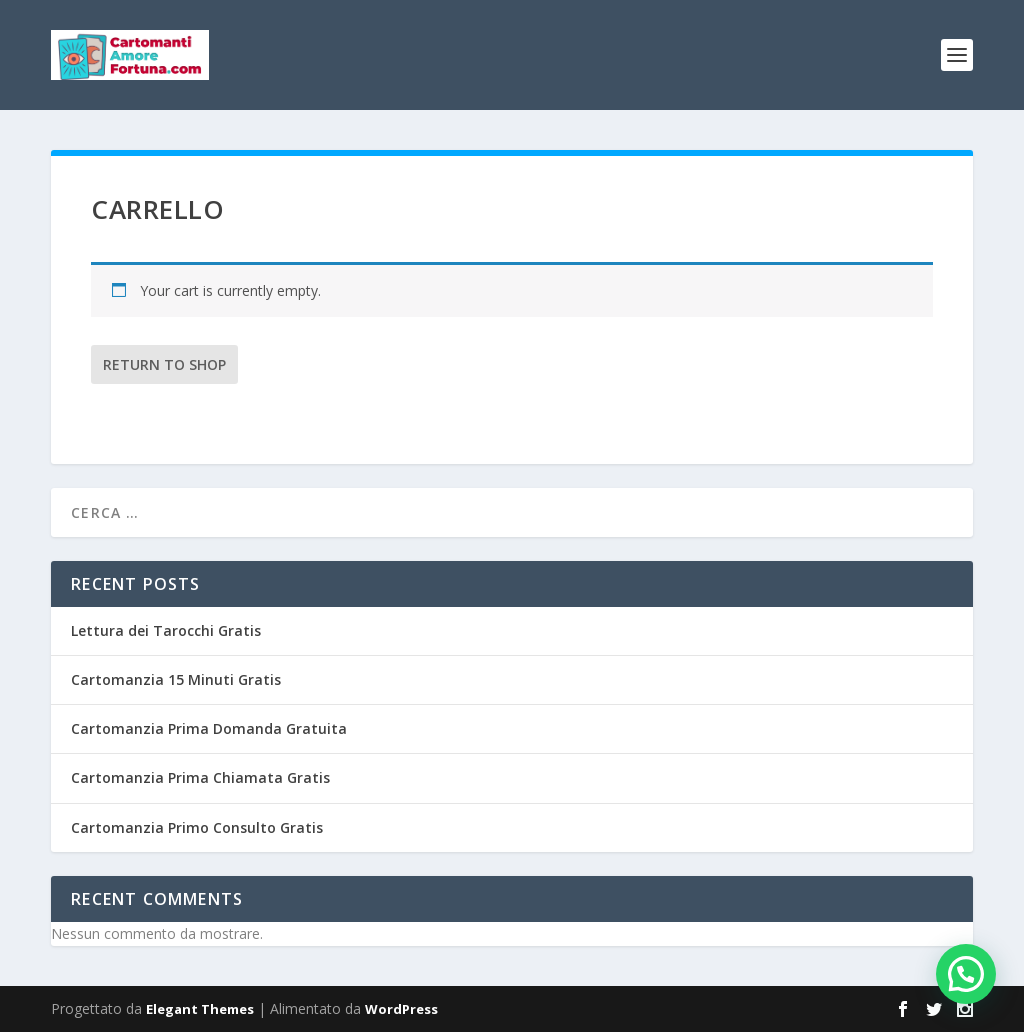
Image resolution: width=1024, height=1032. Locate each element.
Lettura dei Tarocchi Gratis (166, 630)
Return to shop (164, 364)
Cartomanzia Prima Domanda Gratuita (209, 728)
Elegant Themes (200, 1009)
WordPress (401, 1009)
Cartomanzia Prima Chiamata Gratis (200, 777)
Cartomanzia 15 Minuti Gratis (176, 679)
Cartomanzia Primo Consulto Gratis (197, 827)
